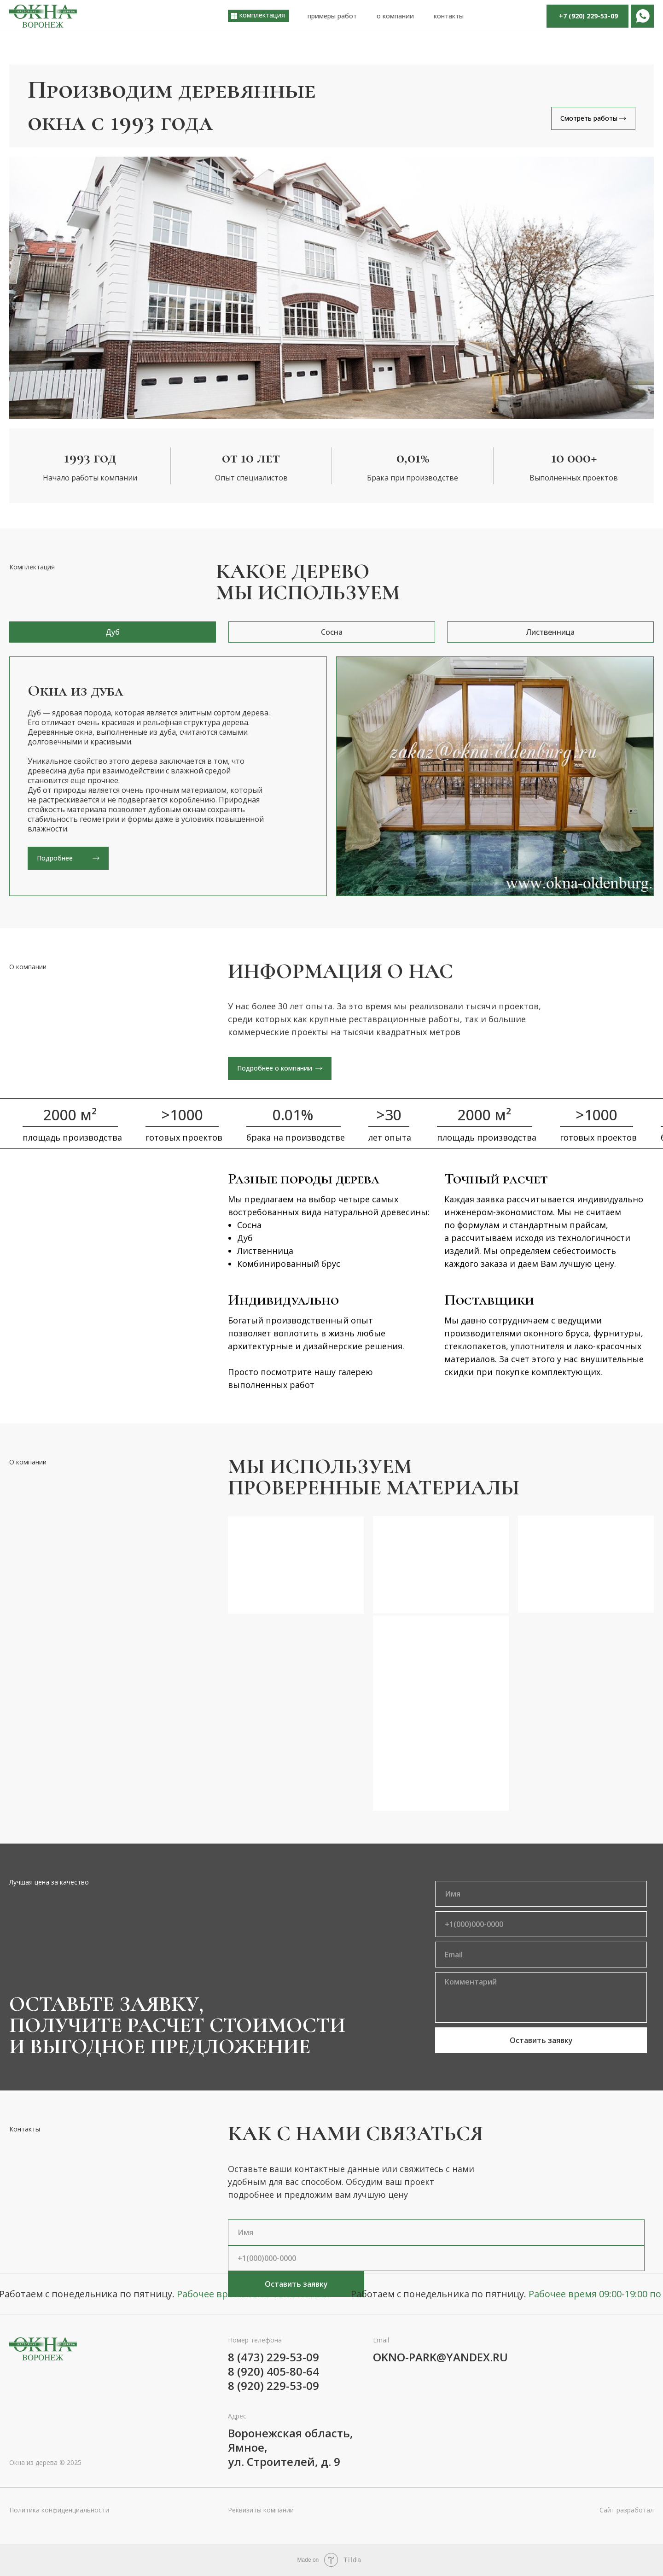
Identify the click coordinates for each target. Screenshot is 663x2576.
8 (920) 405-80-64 (273, 2371)
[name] (541, 1894)
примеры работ (332, 16)
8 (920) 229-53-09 (273, 2385)
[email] (541, 1954)
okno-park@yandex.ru (440, 2357)
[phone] (541, 1924)
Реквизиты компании (261, 2510)
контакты (449, 16)
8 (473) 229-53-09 (273, 2357)
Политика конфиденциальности (59, 2510)
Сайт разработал (626, 2510)
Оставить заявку (541, 2040)
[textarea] (541, 1997)
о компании (395, 16)
